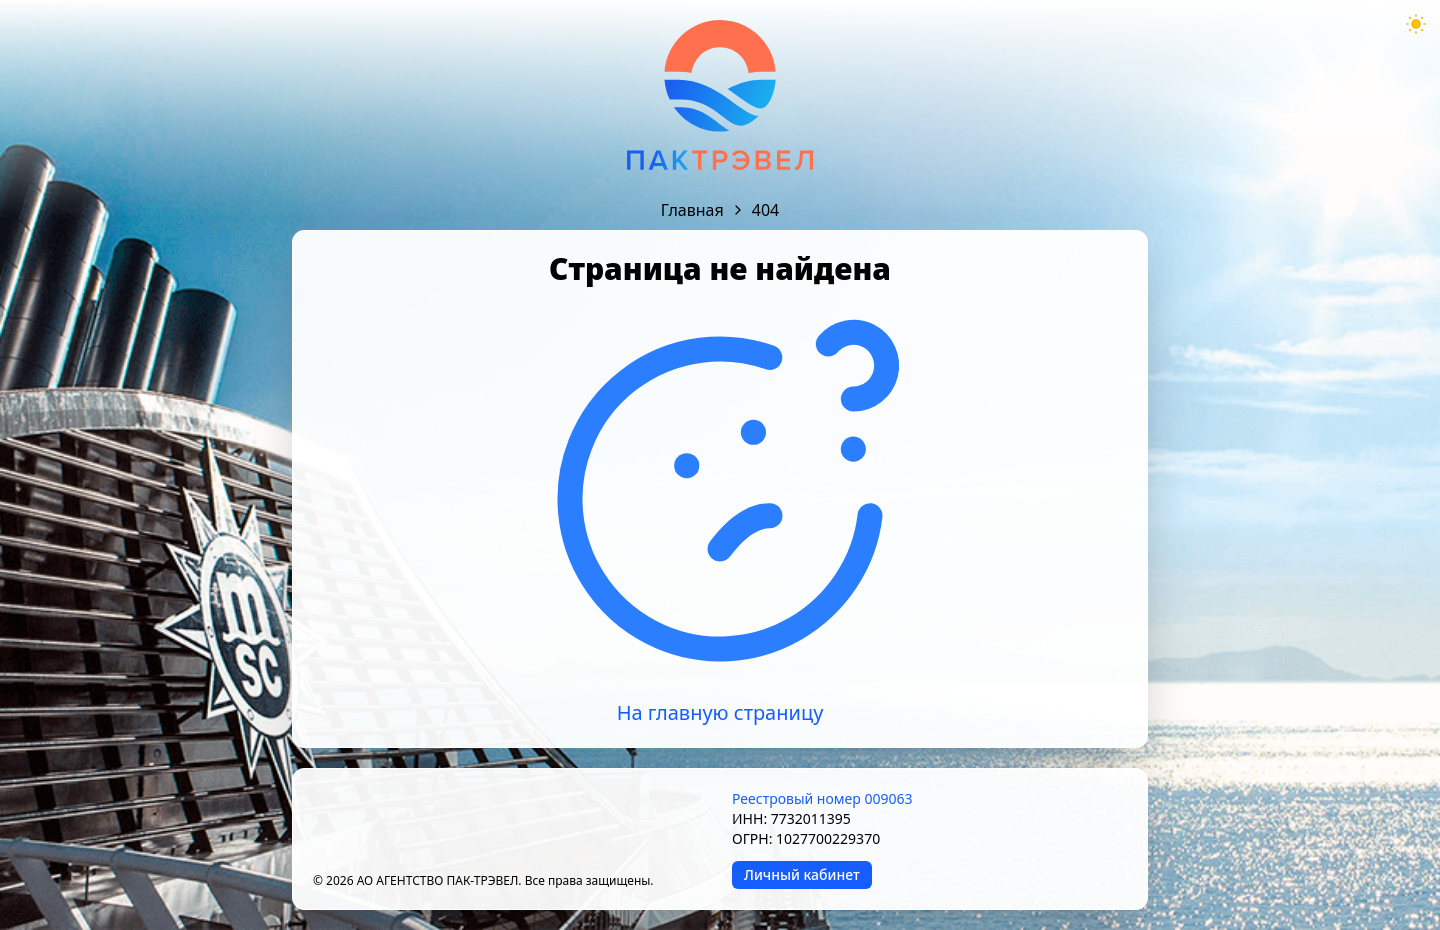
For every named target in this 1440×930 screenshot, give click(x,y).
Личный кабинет (802, 874)
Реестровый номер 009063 (822, 798)
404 (765, 210)
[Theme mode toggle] (1416, 24)
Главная (692, 210)
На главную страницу (720, 712)
